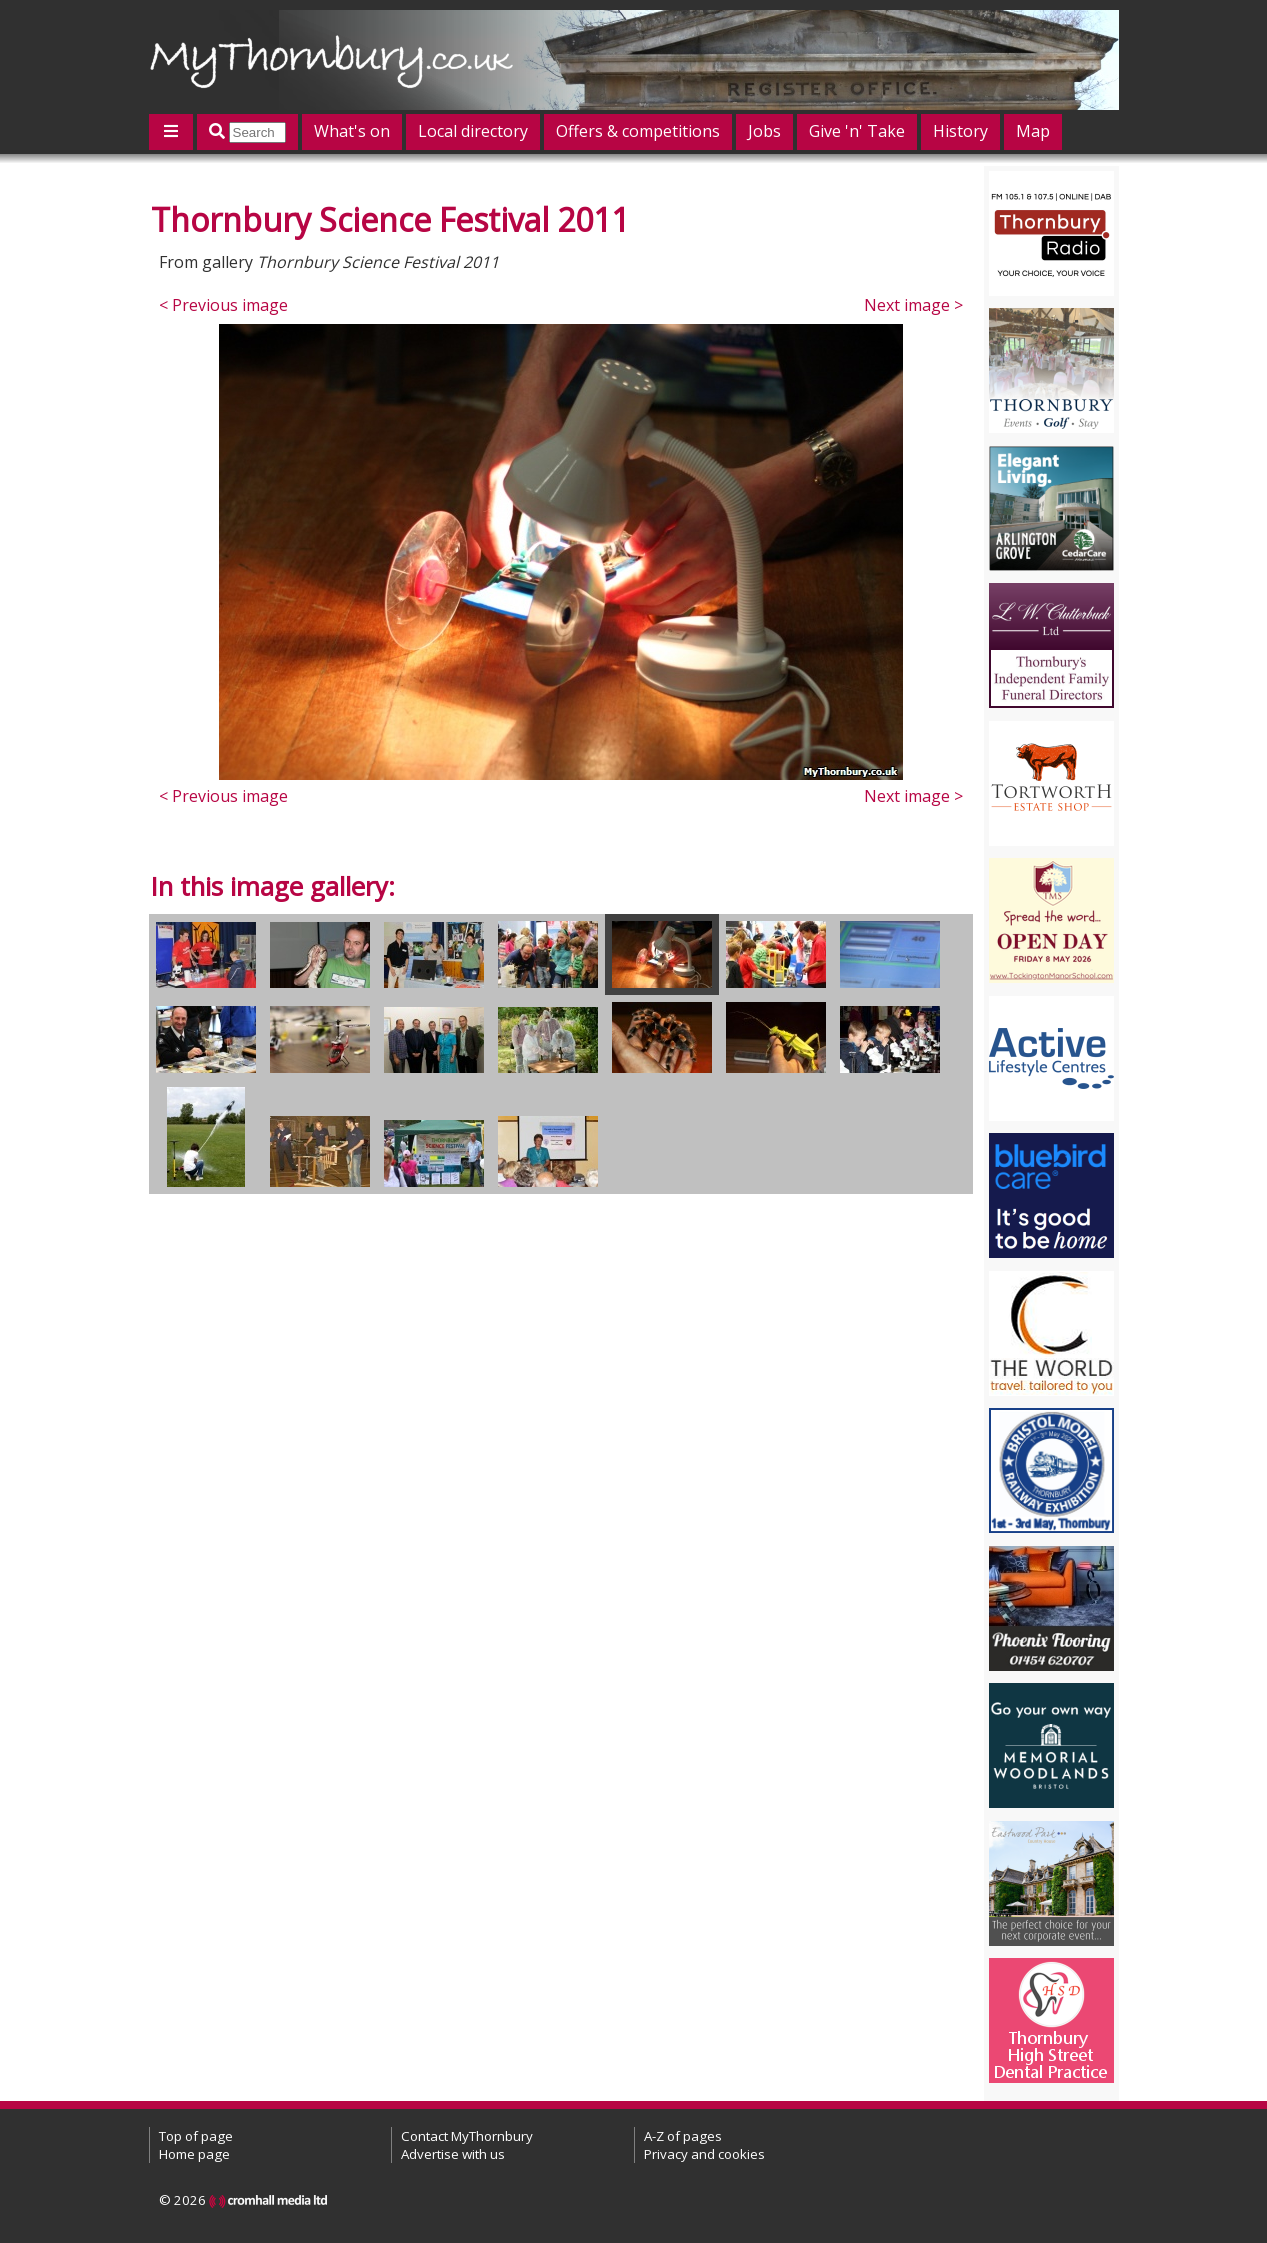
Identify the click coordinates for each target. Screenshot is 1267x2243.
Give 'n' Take (857, 131)
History (960, 131)
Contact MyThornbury (467, 2136)
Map (1033, 131)
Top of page (196, 2136)
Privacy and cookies (704, 2154)
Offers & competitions (638, 131)
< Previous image (223, 305)
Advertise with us (453, 2154)
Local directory (473, 131)
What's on (352, 131)
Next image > (913, 305)
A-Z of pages (683, 2136)
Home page (194, 2154)
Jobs (764, 131)
